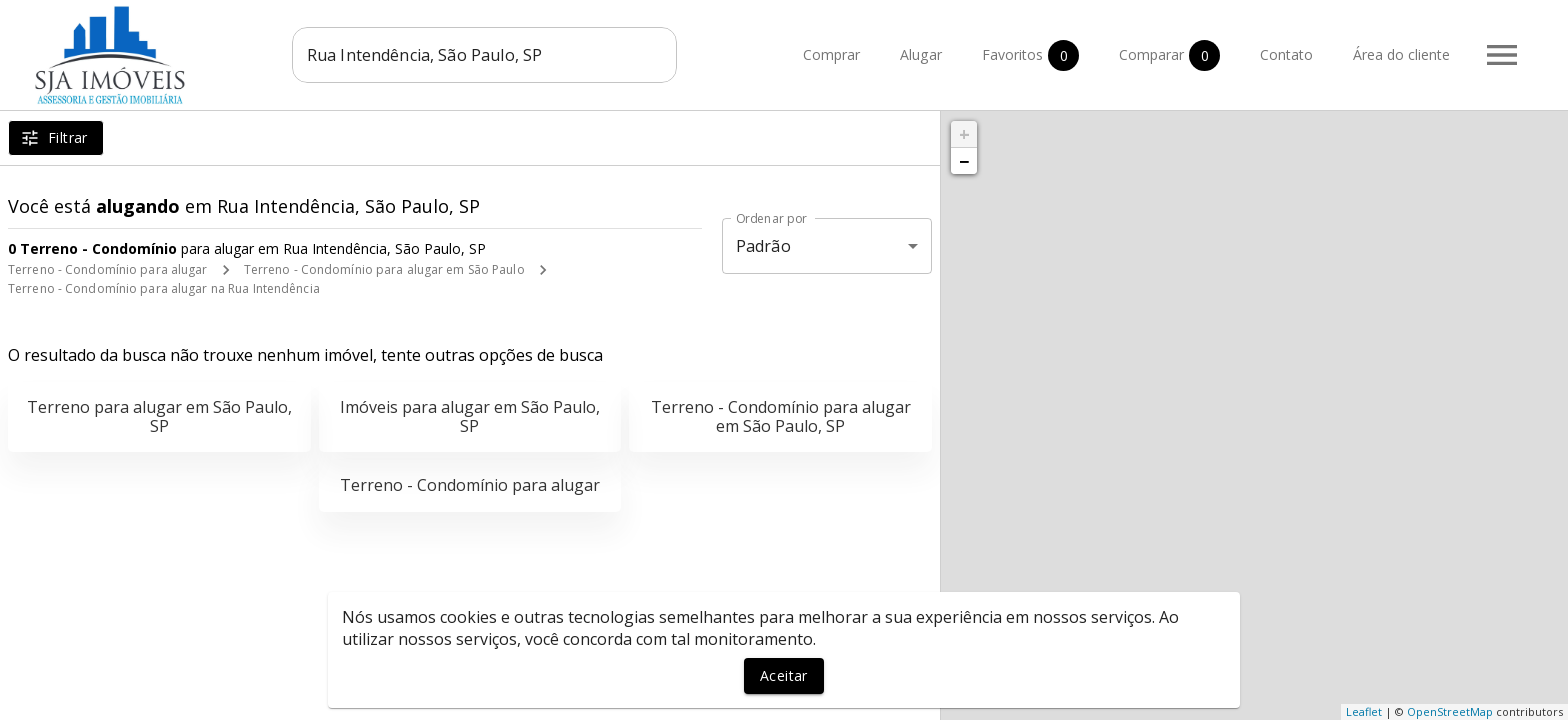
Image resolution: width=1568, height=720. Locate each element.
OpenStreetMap (1450, 711)
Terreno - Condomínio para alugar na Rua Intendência (164, 288)
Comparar (1169, 55)
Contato (1286, 55)
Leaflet (1364, 711)
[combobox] (484, 55)
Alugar (921, 55)
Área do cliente (1401, 55)
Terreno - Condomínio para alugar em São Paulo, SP (781, 416)
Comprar (831, 55)
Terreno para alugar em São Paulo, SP (159, 416)
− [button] (964, 161)
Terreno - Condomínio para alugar (108, 269)
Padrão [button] (763, 246)
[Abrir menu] (1502, 55)
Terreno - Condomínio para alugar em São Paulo (384, 269)
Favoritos (1030, 55)
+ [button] (964, 134)
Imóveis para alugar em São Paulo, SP (470, 416)
